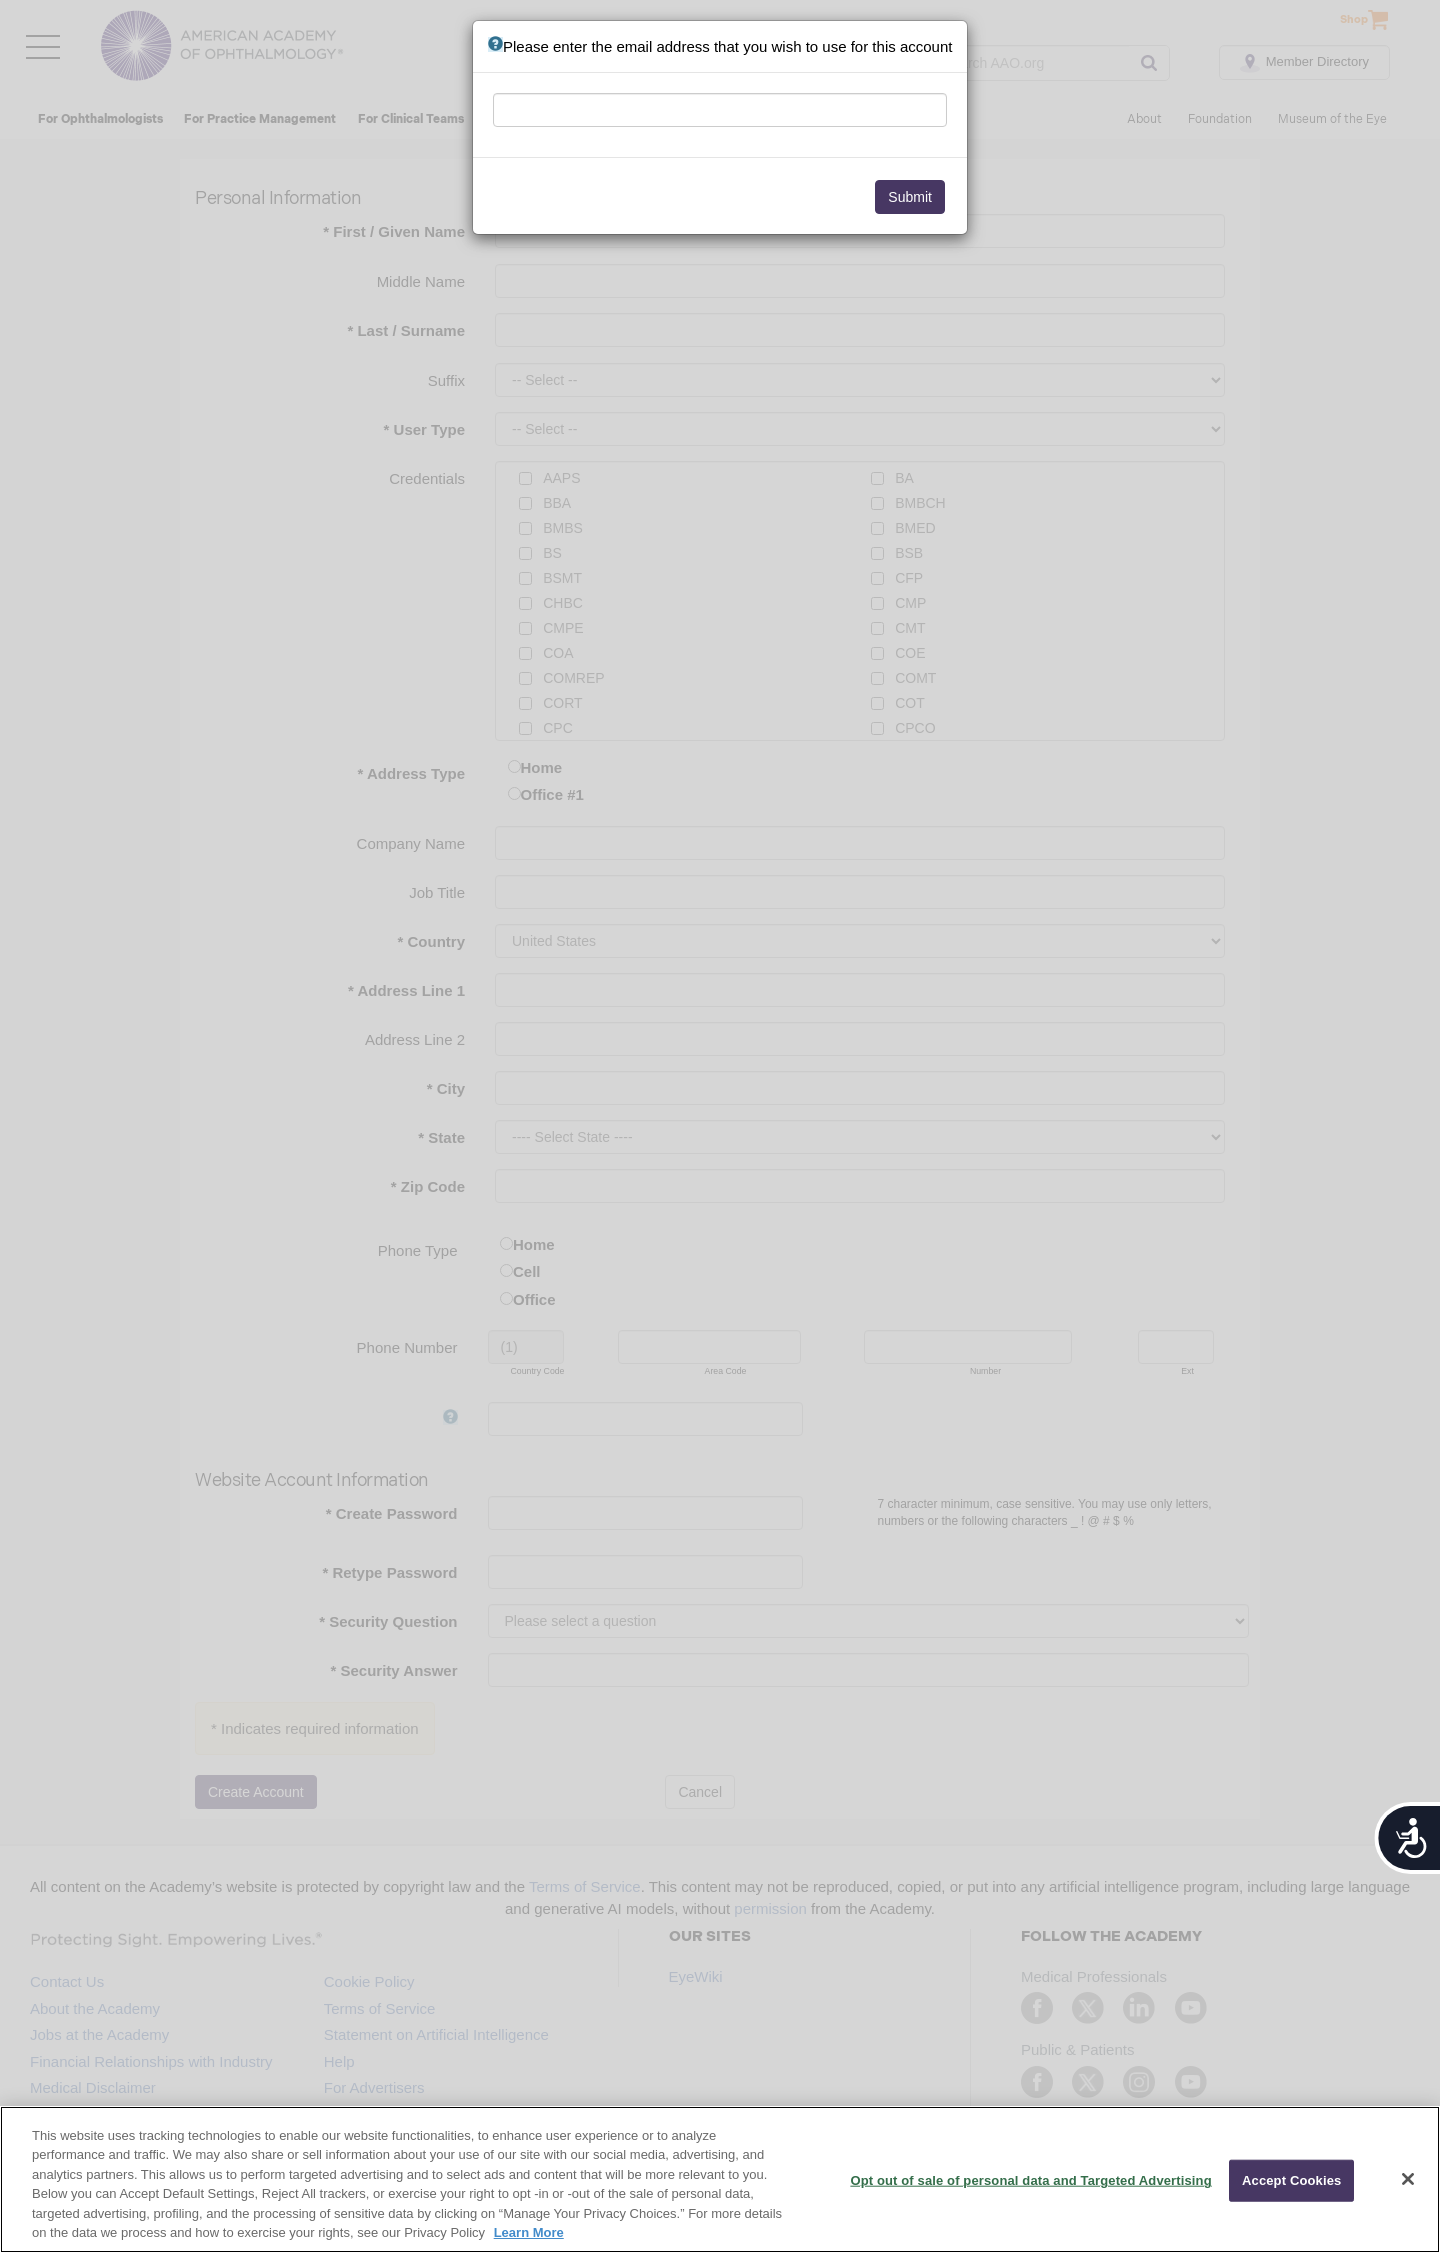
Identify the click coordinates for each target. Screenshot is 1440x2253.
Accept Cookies (1291, 2180)
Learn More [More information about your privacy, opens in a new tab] (529, 2232)
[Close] (1408, 2179)
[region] (720, 2179)
